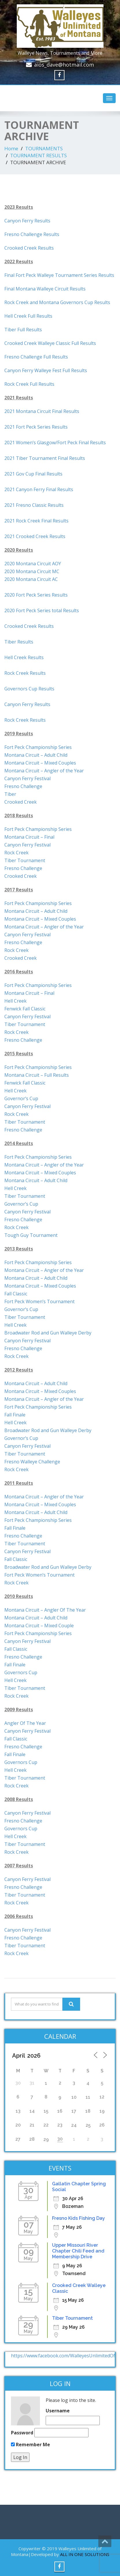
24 (74, 2125)
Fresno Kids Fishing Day (78, 2218)
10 (74, 2097)
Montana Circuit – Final (29, 837)
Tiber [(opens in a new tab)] (10, 794)
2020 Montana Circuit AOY (32, 563)
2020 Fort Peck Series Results (36, 595)
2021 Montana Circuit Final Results (41, 411)
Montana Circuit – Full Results (36, 1075)
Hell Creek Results (24, 657)
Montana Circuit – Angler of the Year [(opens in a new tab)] (44, 770)
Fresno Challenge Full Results (36, 357)
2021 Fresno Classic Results (34, 505)
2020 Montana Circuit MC (31, 571)
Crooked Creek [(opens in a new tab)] (20, 802)
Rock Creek (16, 852)
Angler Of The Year (25, 1723)
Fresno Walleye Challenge (32, 1461)
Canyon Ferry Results (27, 220)
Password (22, 2432)
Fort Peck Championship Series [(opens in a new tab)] (38, 747)
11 (88, 2097)
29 (46, 2139)
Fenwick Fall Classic (24, 1008)
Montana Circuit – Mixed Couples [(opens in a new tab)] (40, 763)
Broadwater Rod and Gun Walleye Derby (47, 1333)
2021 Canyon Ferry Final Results (38, 489)
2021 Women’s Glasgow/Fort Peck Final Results (55, 442)
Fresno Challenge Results (31, 234)
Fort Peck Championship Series (38, 829)
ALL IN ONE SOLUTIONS (84, 2554)
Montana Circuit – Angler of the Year (44, 927)
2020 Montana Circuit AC (31, 579)
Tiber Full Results (23, 329)
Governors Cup (20, 1672)
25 (88, 2125)
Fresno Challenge (23, 786)
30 (60, 2139)
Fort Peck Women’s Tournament (39, 1301)
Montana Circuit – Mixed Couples (40, 919)
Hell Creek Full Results (28, 316)
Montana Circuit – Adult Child (35, 911)
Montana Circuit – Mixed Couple (39, 1625)
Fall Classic (15, 1293)
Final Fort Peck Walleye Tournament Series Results (59, 275)
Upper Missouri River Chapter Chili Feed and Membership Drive (78, 2250)
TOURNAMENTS (44, 148)
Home (11, 148)
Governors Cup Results (29, 688)
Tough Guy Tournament (31, 1235)
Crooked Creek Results (29, 248)
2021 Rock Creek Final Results (36, 521)
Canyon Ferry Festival (27, 845)
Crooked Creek (20, 876)
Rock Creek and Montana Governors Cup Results (57, 302)
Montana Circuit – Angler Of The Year (45, 1610)
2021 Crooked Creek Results (34, 536)
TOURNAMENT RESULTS (38, 155)
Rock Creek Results (25, 673)
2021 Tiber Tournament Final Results (44, 458)
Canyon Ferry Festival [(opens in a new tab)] (27, 778)
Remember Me (30, 2444)
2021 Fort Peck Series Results (36, 427)
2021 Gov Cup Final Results (33, 474)
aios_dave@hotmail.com (64, 64)
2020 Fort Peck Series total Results (41, 610)
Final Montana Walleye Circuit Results (45, 289)
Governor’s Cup (21, 1098)
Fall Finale (14, 1415)
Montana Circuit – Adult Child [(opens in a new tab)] (35, 755)
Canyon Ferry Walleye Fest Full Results (45, 370)
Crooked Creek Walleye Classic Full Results (50, 343)
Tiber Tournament (24, 860)
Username (58, 2410)
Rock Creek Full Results (29, 384)
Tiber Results (18, 642)
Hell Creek (15, 1001)
